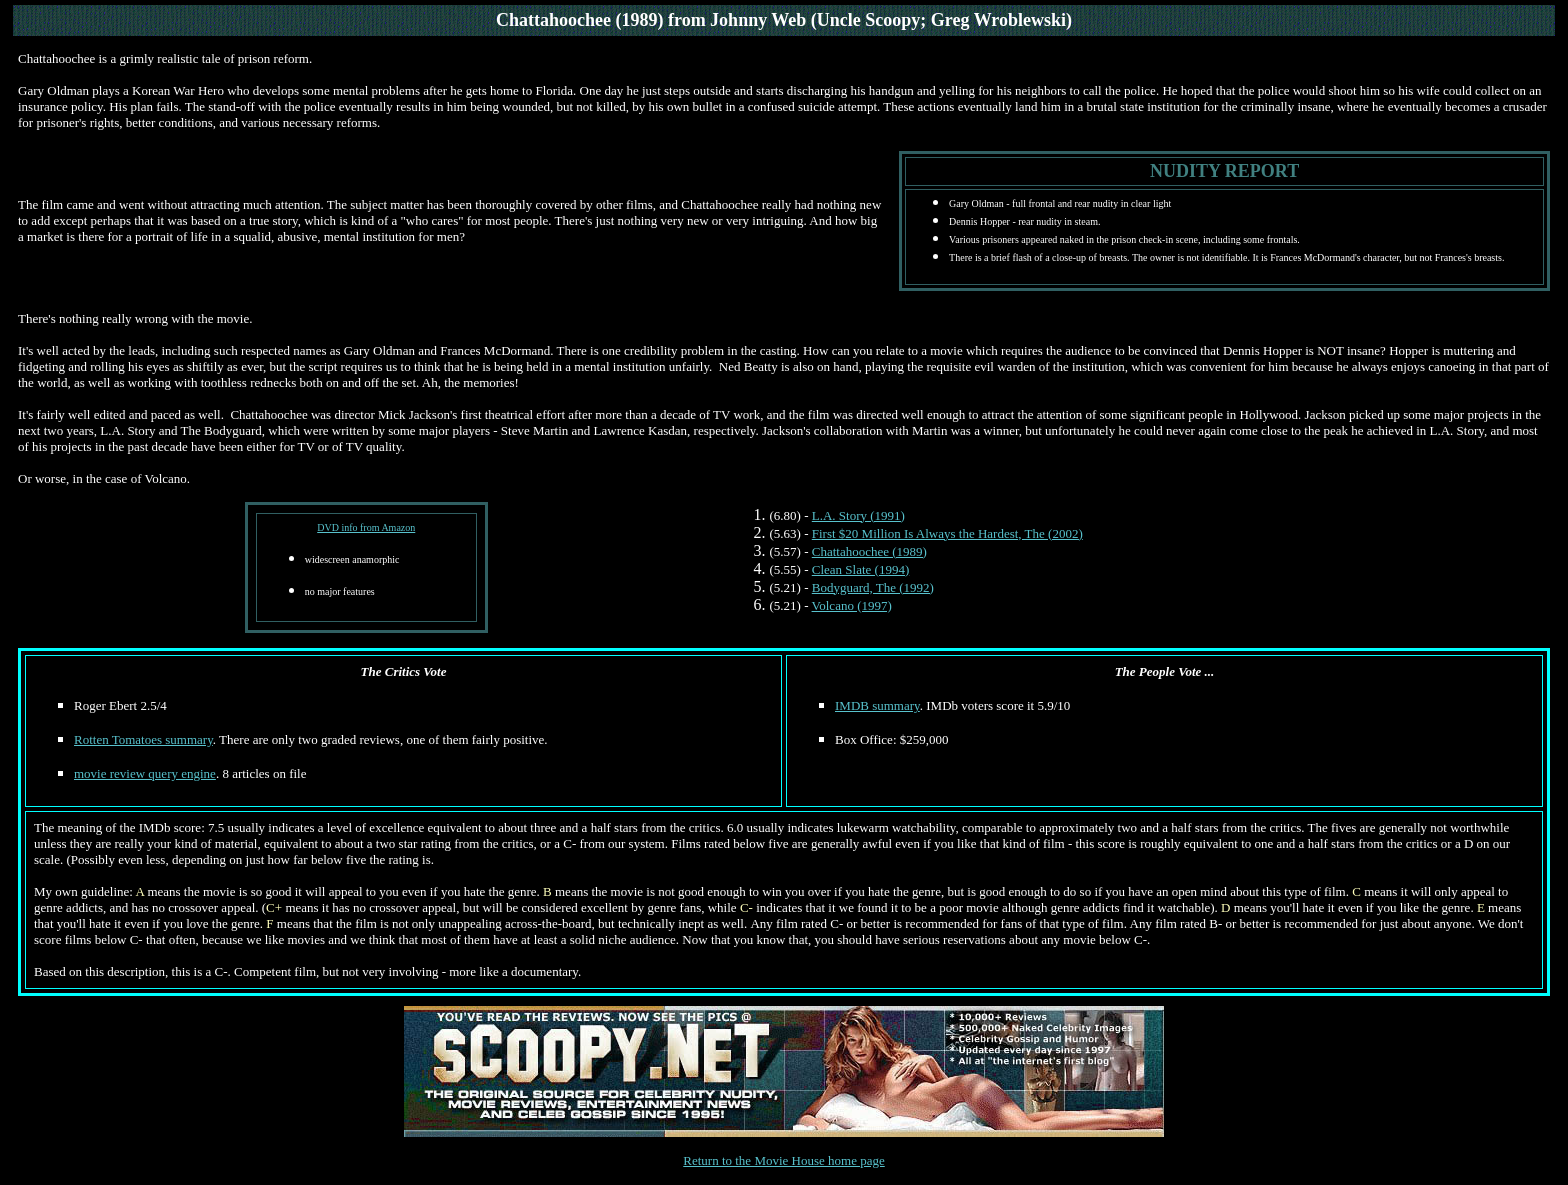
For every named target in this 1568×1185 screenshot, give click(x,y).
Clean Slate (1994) (860, 569)
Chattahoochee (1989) (869, 551)
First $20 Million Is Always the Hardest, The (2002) (947, 533)
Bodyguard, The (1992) (873, 587)
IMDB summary (877, 705)
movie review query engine (145, 773)
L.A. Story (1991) (858, 515)
